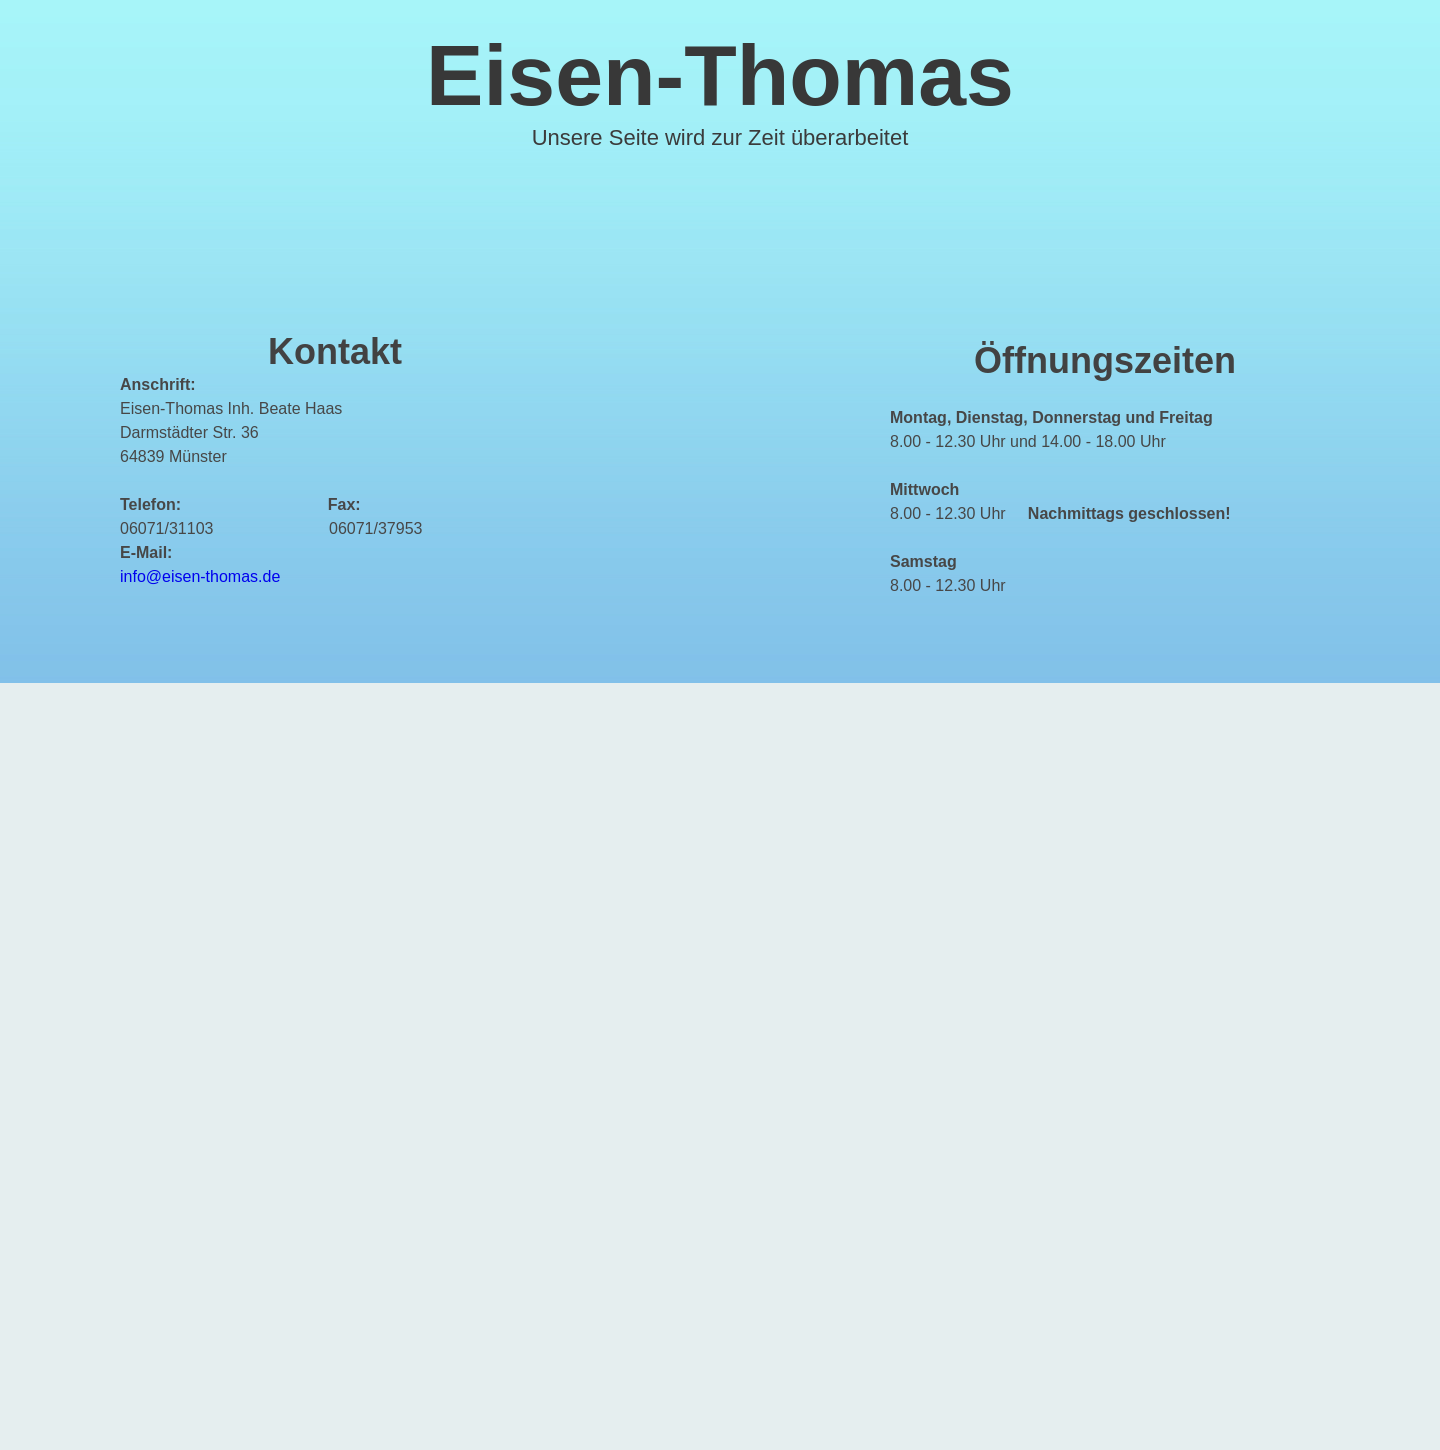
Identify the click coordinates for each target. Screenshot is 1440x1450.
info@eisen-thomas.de (200, 576)
